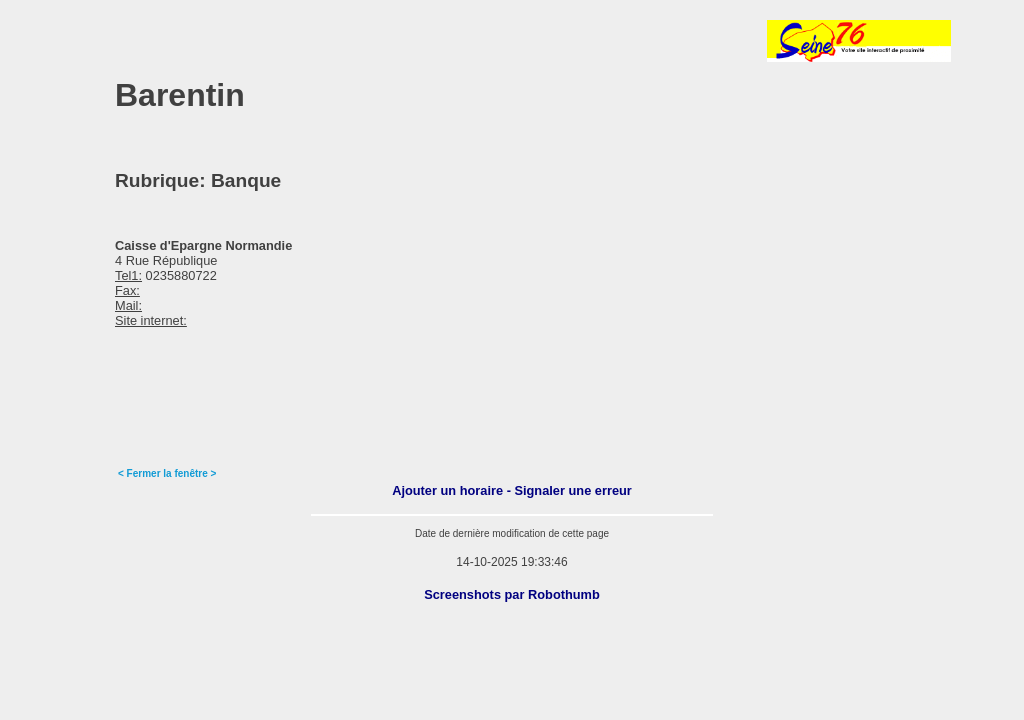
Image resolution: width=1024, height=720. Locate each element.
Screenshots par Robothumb (512, 594)
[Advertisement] (274, 41)
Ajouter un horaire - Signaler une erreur (512, 490)
